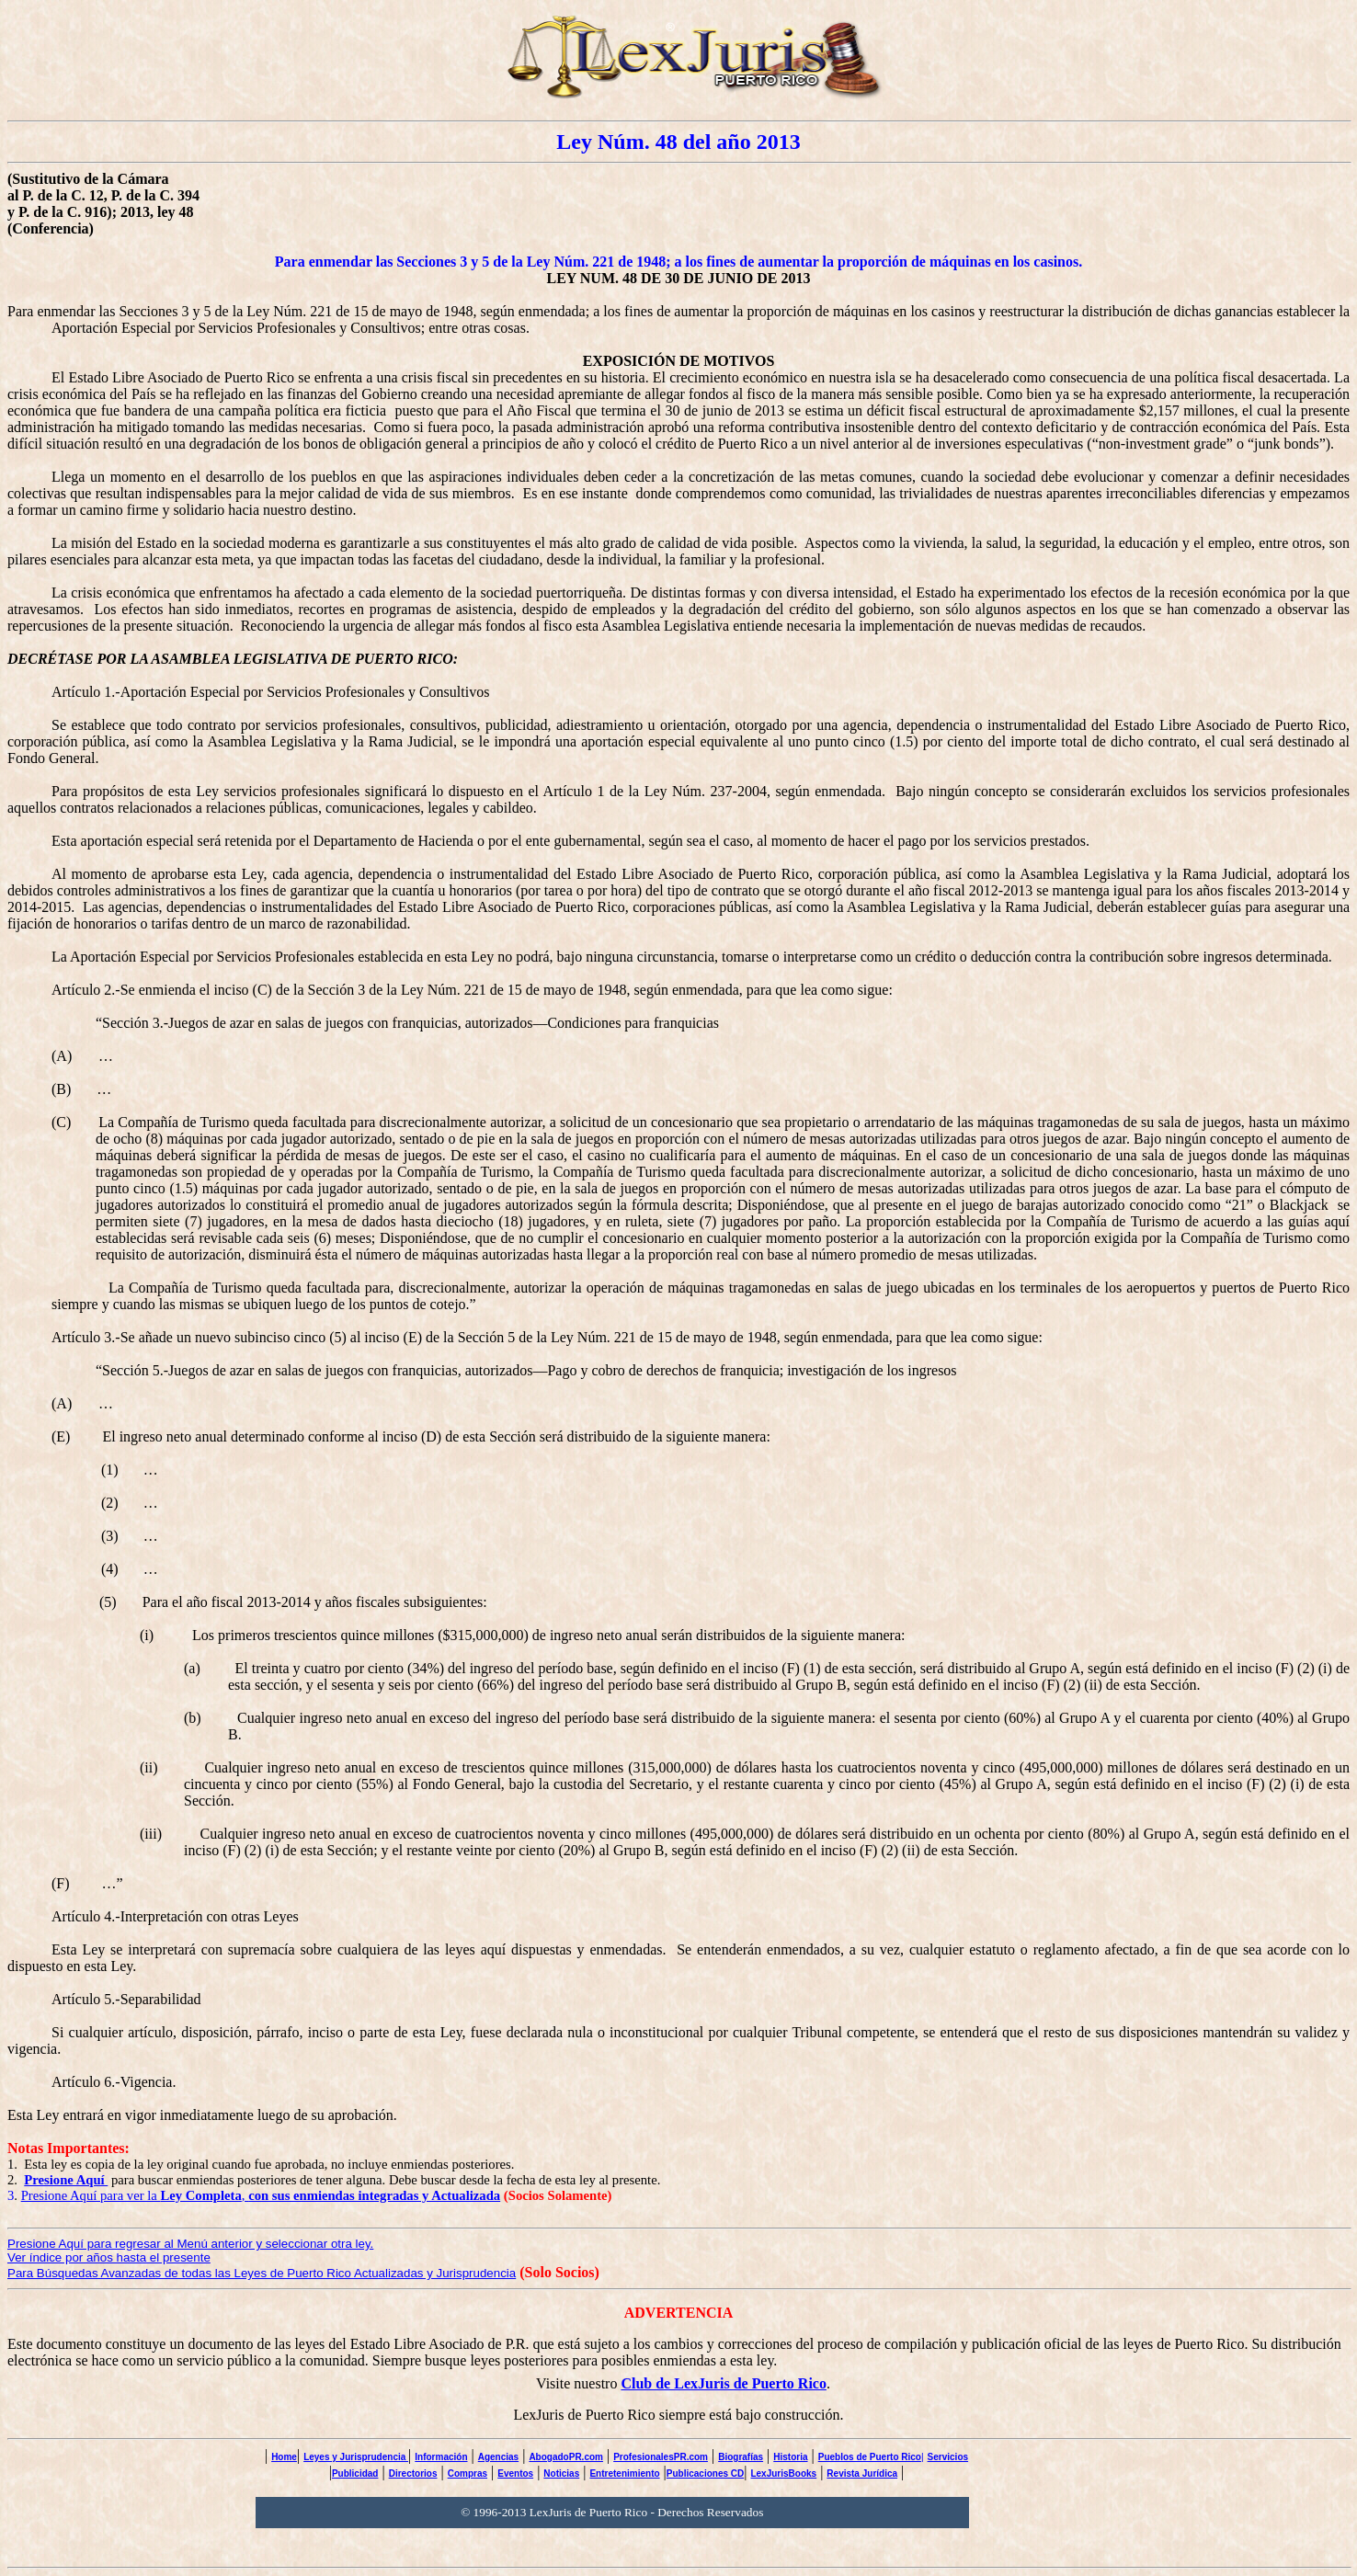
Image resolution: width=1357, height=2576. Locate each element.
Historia (790, 2457)
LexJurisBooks (783, 2473)
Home (284, 2457)
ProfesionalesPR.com (660, 2457)
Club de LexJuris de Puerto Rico (724, 2383)
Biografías (740, 2457)
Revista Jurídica (862, 2473)
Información (441, 2457)
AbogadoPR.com (566, 2457)
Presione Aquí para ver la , (261, 2195)
